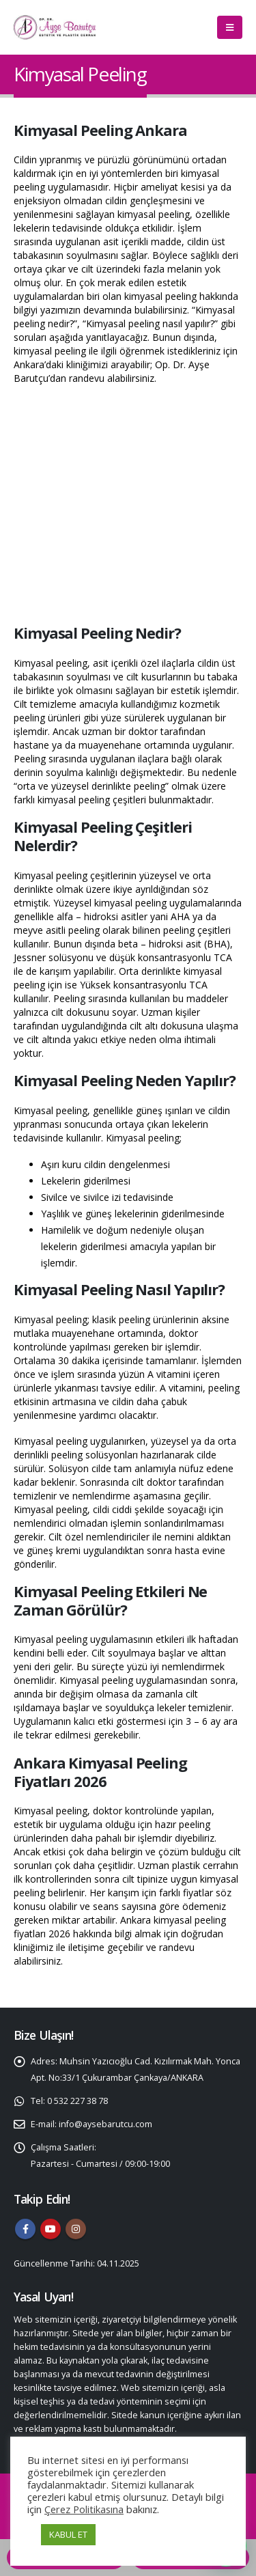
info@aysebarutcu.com (105, 2124)
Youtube (50, 2229)
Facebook (25, 2229)
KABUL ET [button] (68, 2534)
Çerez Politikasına (84, 2509)
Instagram (76, 2229)
